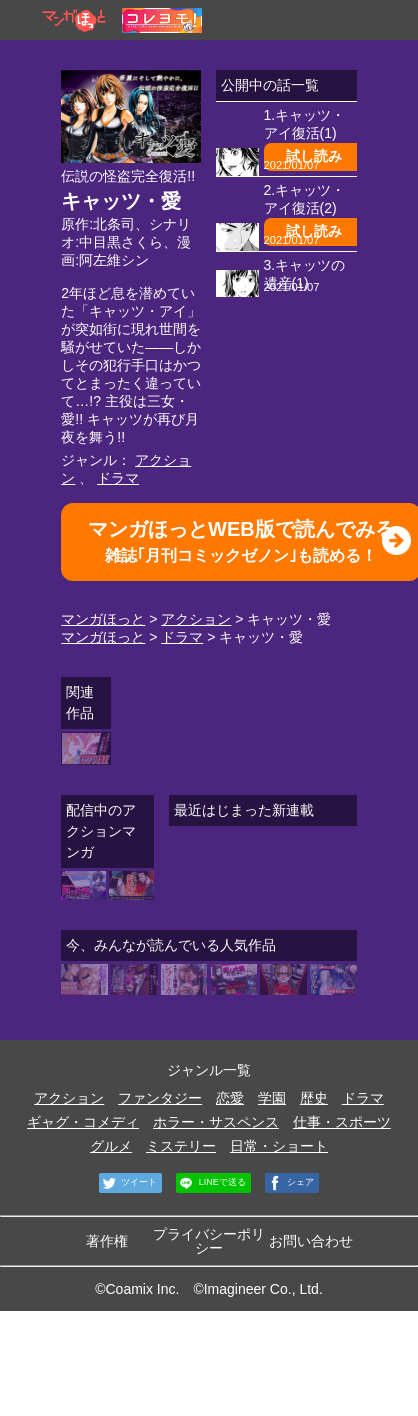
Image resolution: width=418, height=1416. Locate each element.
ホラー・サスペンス (216, 1122)
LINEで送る (211, 1183)
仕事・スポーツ (342, 1122)
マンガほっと (103, 619)
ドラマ (118, 478)
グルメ (111, 1146)
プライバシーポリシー (209, 1241)
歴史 (314, 1098)
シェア (290, 1183)
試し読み (314, 156)
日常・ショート (279, 1146)
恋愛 (230, 1098)
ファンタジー (160, 1098)
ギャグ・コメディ (83, 1122)
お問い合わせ (311, 1241)
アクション (196, 619)
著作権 (107, 1241)
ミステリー (181, 1146)
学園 (272, 1098)
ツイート (128, 1183)
